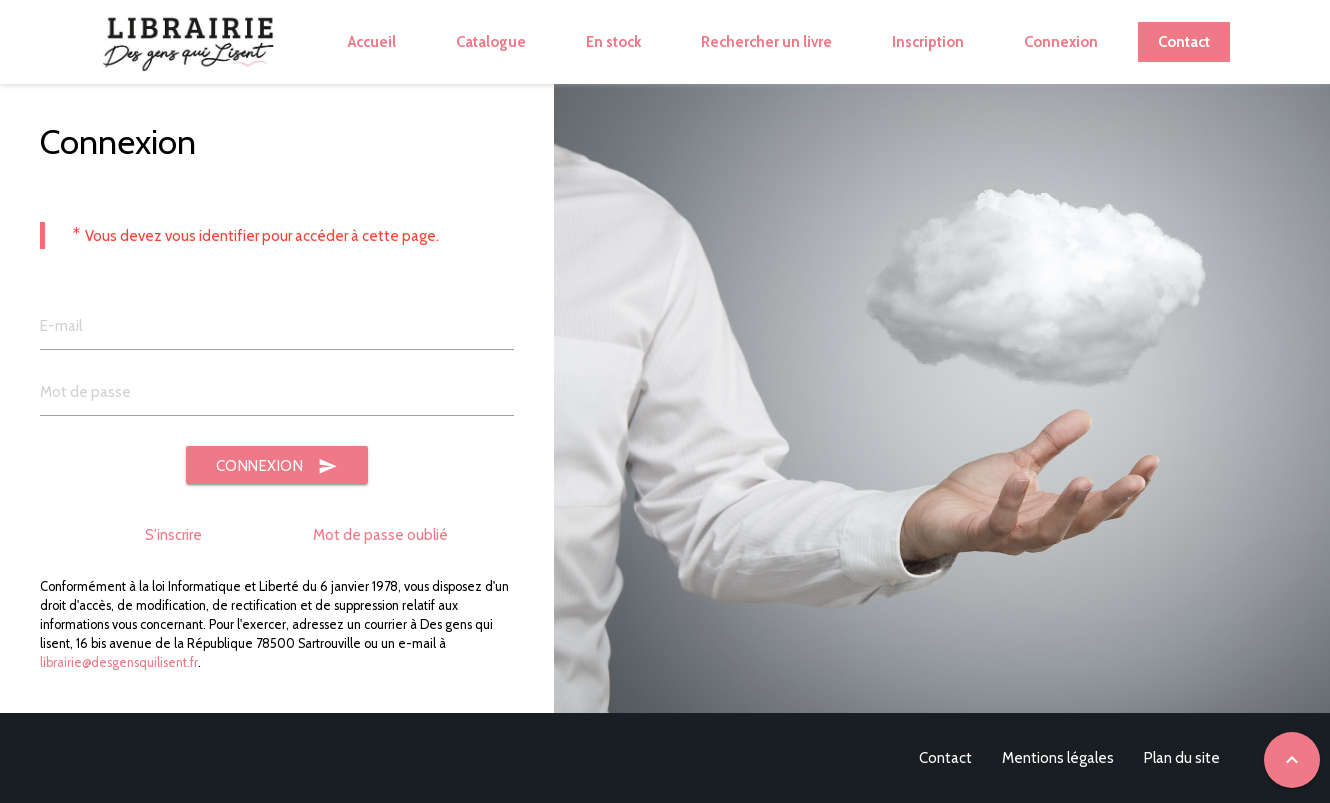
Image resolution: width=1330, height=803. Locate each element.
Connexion (277, 466)
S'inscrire (173, 535)
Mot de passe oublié (380, 535)
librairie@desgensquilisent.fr (119, 662)
